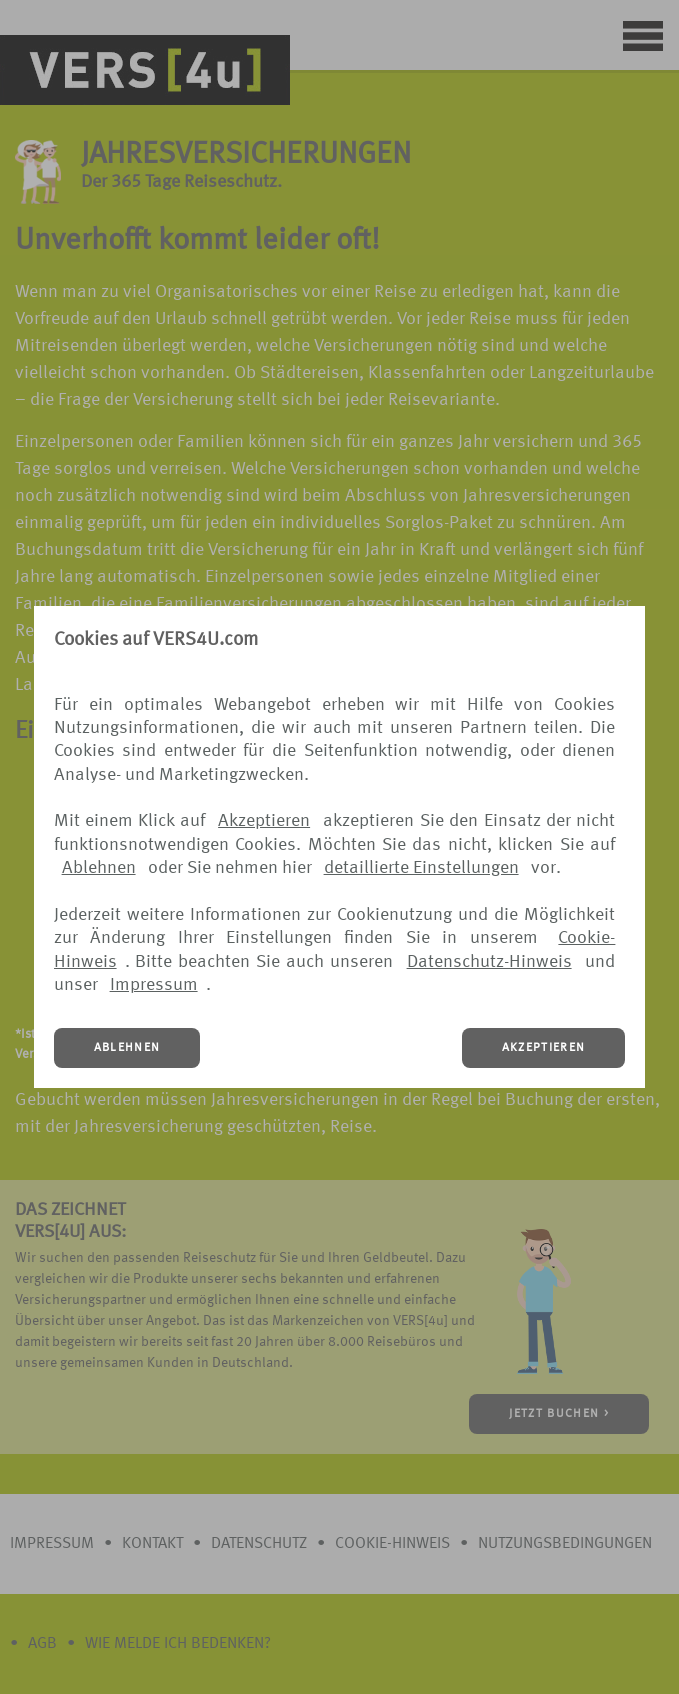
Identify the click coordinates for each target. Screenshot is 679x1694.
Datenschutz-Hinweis (489, 962)
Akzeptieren (264, 821)
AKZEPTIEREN (544, 1048)
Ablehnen (99, 868)
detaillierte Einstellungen (421, 868)
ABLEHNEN (127, 1048)
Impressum (154, 985)
